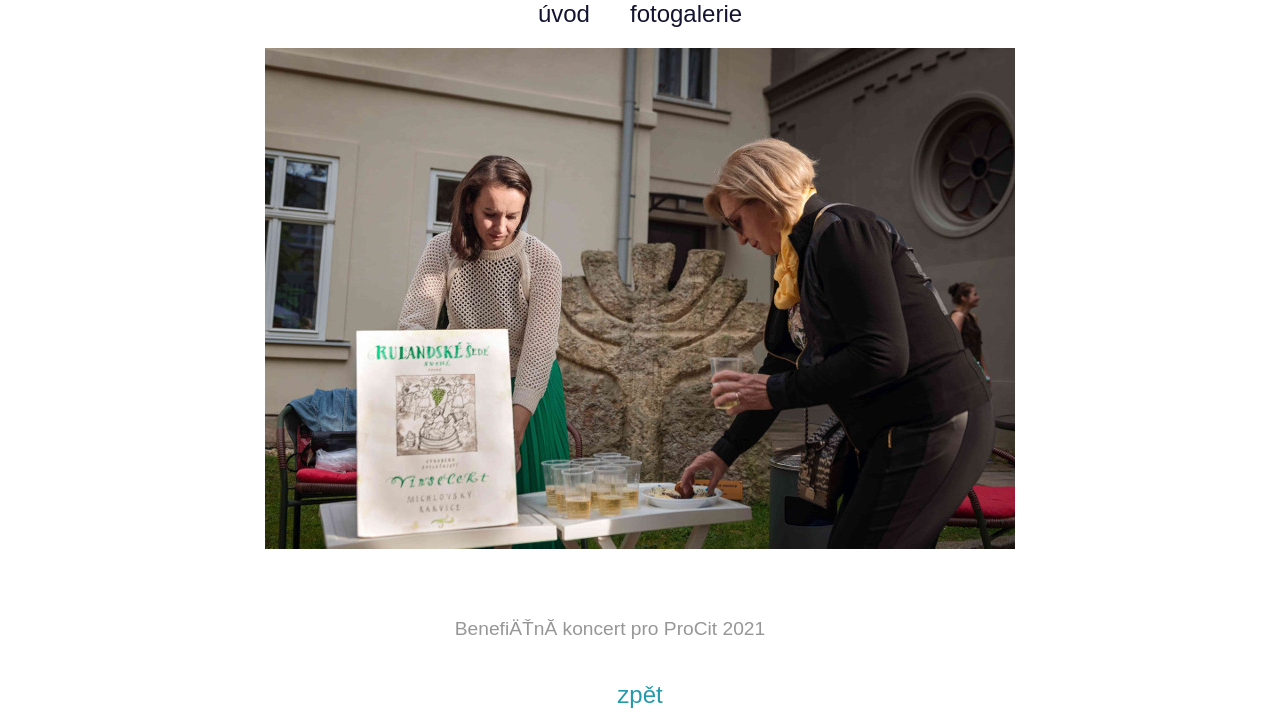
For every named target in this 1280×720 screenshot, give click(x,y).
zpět (639, 694)
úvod (564, 13)
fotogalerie (686, 13)
